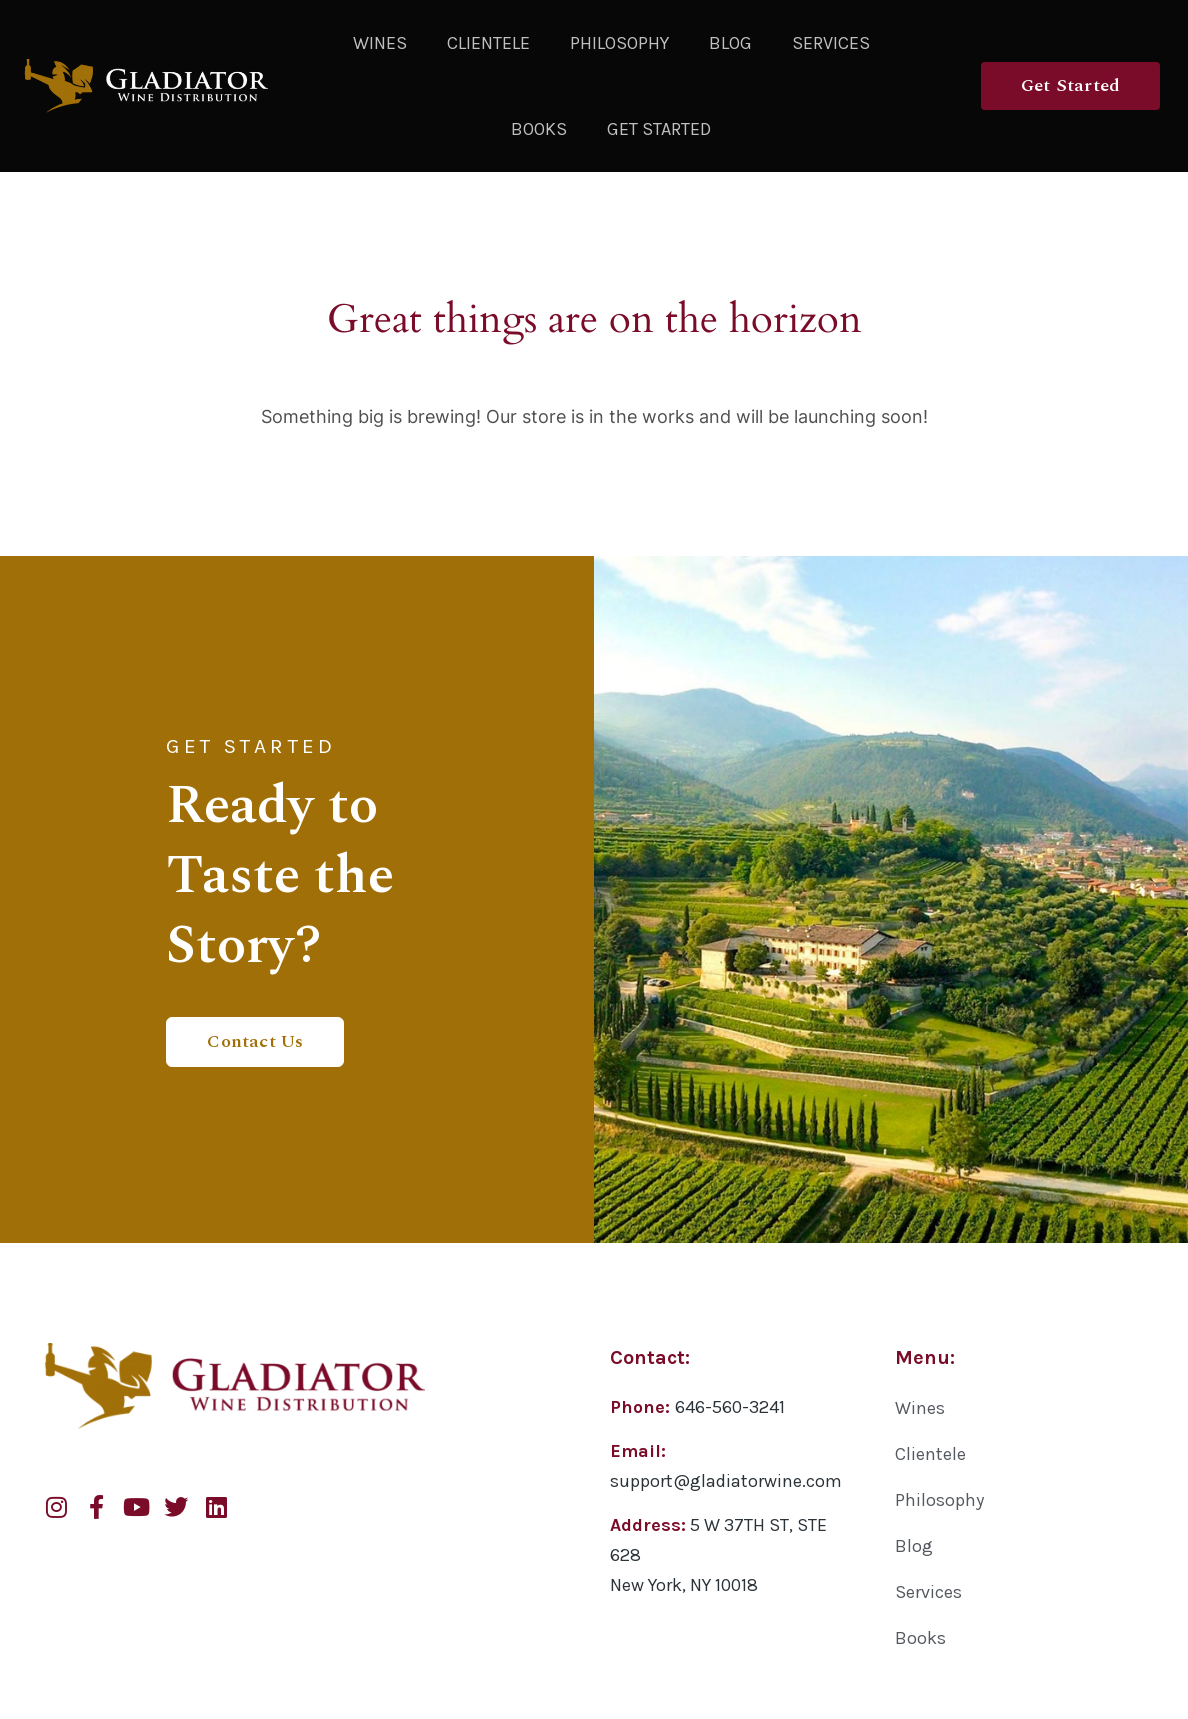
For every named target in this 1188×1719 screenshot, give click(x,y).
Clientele (488, 43)
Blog (730, 43)
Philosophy (619, 43)
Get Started (659, 129)
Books (539, 129)
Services (831, 43)
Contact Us (255, 1039)
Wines (380, 43)
